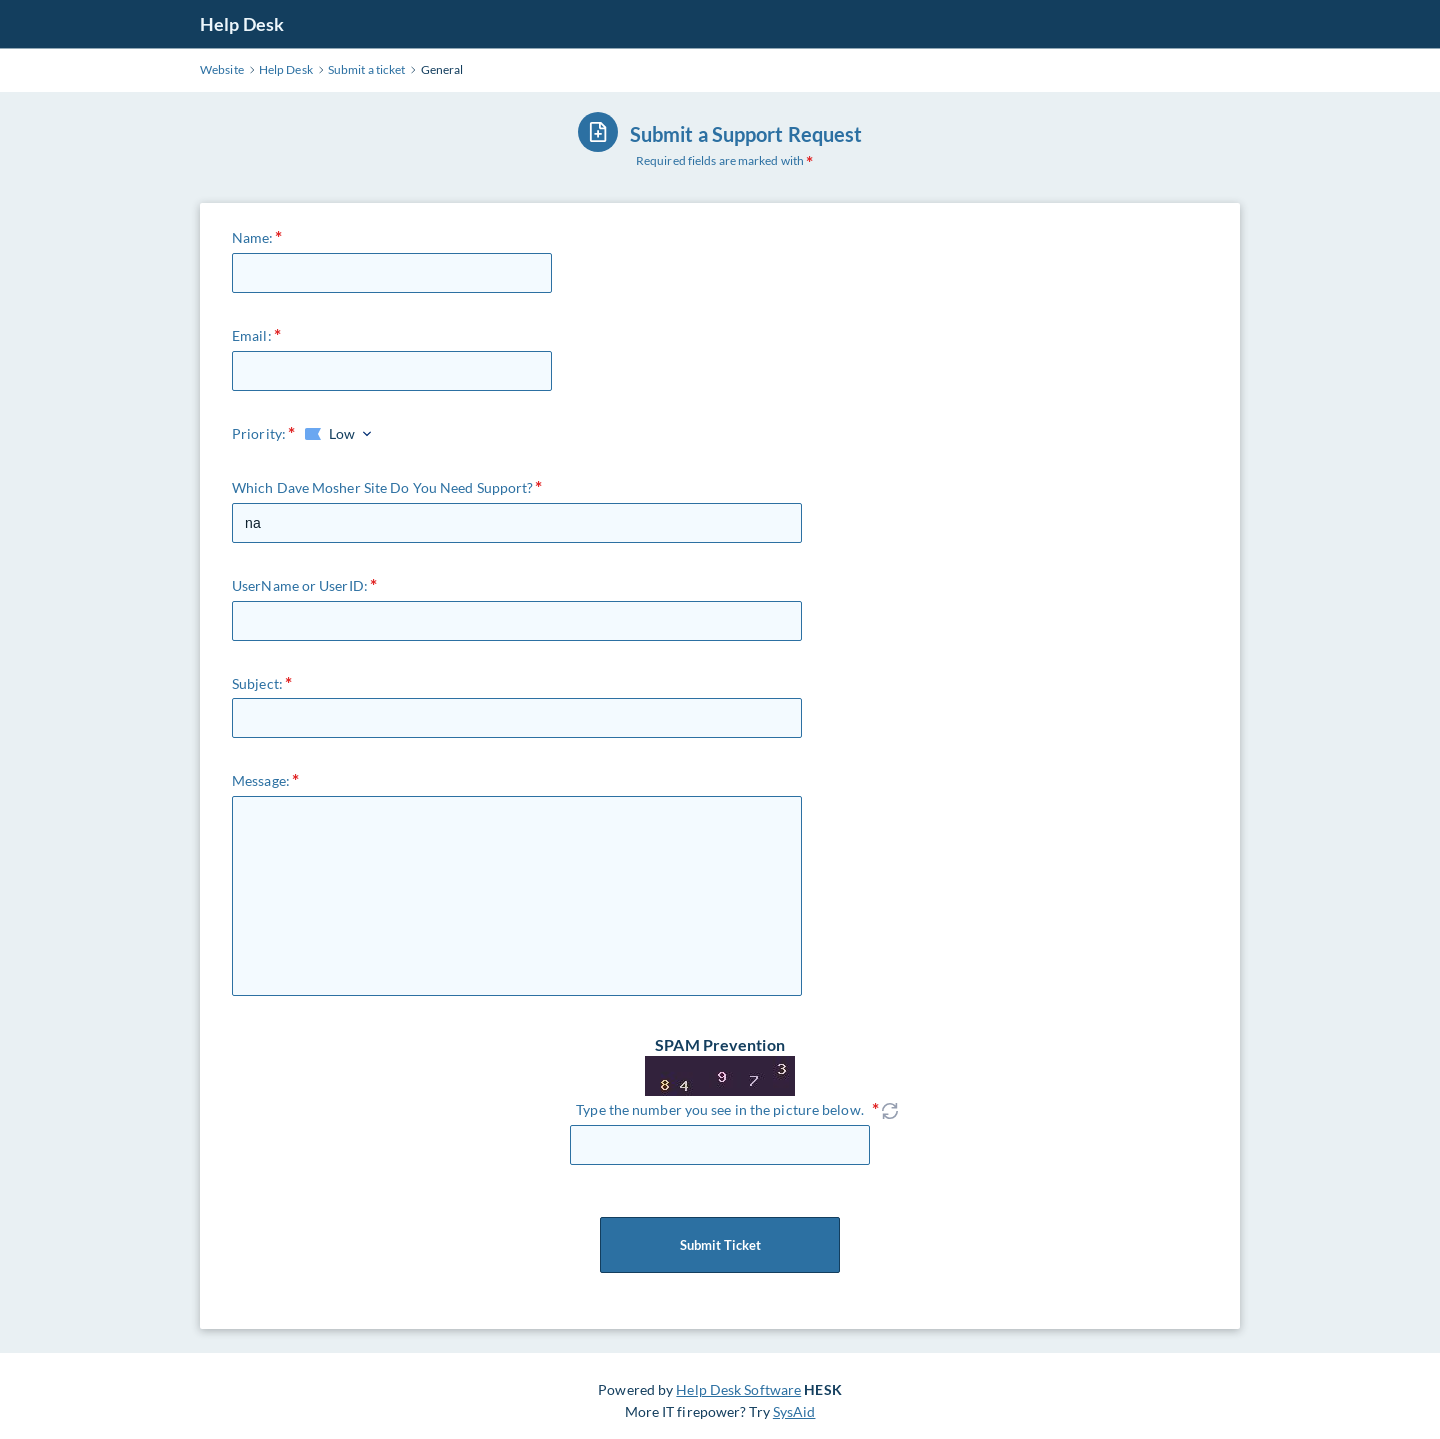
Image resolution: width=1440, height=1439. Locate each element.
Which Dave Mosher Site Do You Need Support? (382, 487)
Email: (252, 335)
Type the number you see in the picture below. (720, 1109)
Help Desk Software (738, 1389)
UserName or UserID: (300, 585)
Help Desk (242, 24)
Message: (261, 780)
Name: (253, 237)
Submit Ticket (720, 1245)
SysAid (794, 1411)
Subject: (257, 683)
